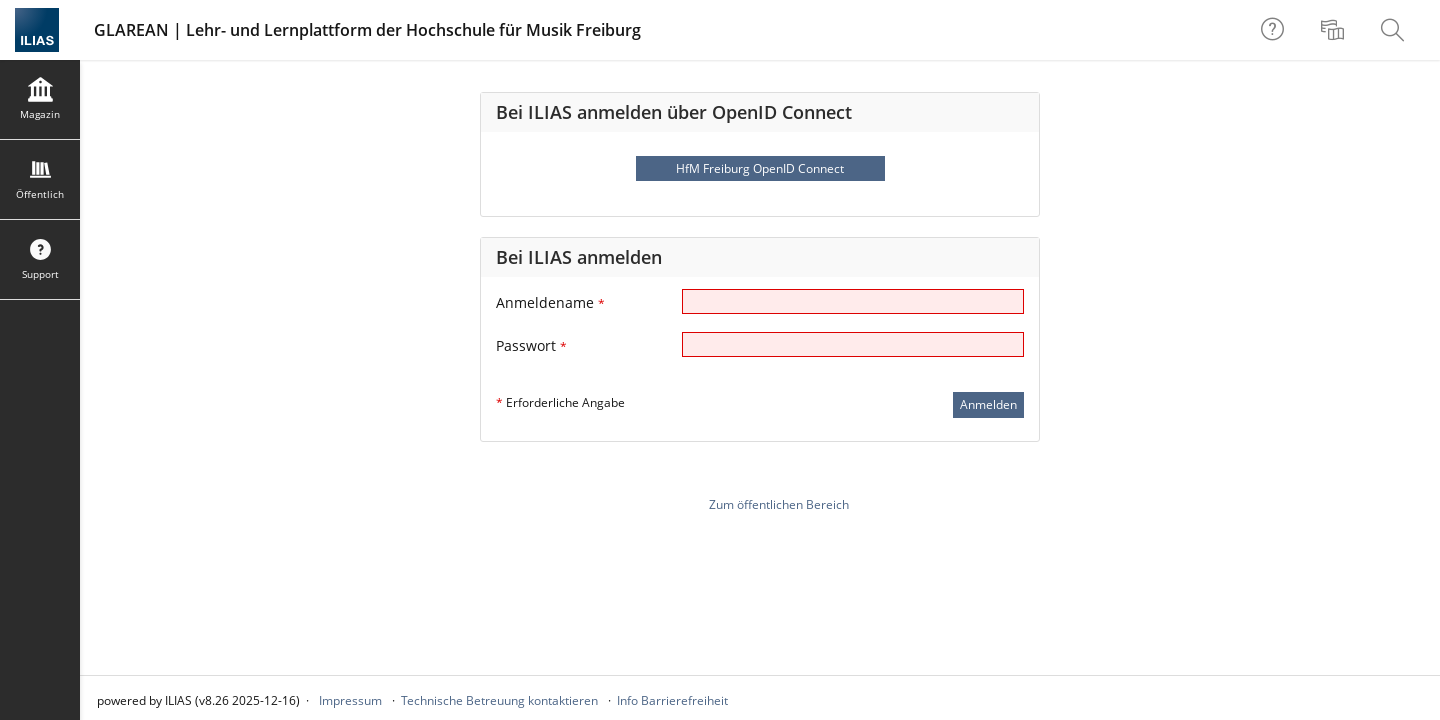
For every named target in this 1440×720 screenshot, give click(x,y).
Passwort (531, 345)
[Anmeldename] (853, 301)
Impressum (350, 700)
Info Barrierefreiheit (672, 700)
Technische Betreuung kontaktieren (499, 700)
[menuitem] (1335, 30)
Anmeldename (550, 302)
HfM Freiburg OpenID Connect (760, 168)
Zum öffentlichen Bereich (779, 504)
